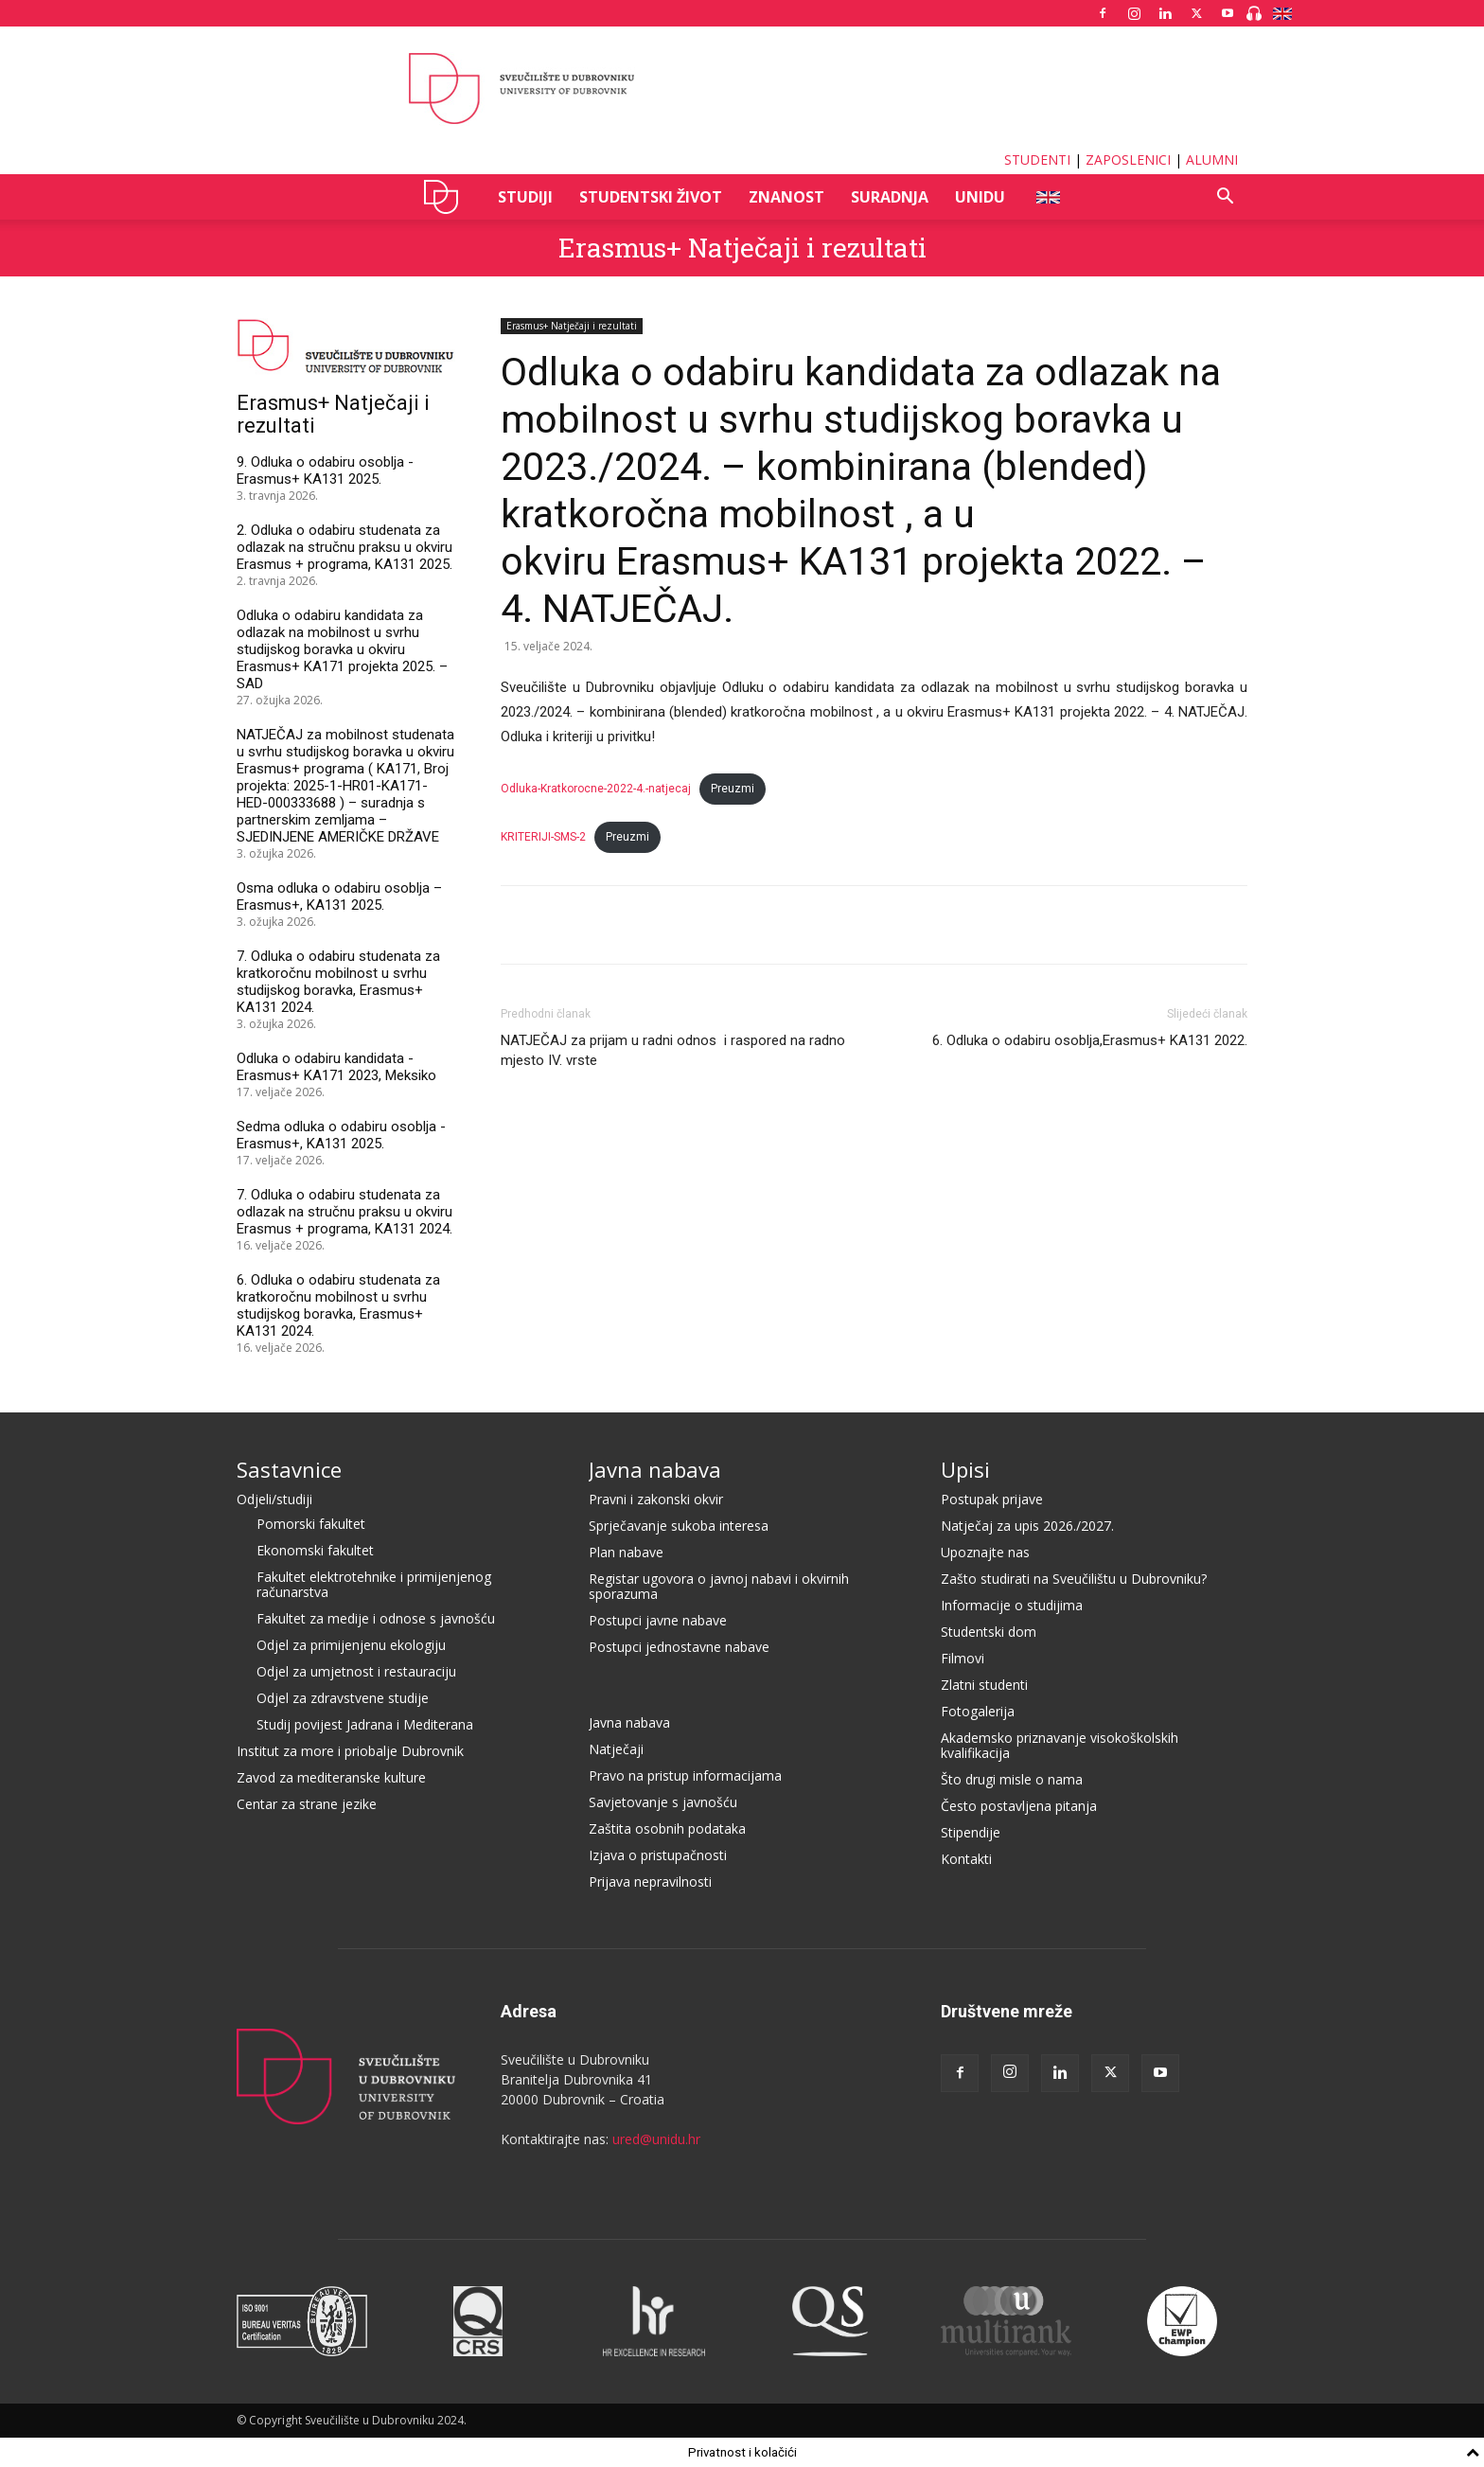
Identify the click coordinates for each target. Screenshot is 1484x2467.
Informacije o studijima (1012, 1605)
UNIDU (446, 196)
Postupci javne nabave (658, 1620)
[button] (1224, 198)
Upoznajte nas (985, 1552)
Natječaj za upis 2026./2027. (1027, 1526)
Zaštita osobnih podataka (667, 1828)
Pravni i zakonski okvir (656, 1499)
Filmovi (962, 1658)
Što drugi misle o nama (1012, 1779)
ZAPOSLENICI (1128, 160)
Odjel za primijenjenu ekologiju (351, 1645)
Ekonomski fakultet (315, 1550)
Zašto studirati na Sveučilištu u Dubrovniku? (1074, 1579)
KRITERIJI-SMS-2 (543, 836)
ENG (1047, 196)
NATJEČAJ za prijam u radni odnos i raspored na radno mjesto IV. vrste (673, 1050)
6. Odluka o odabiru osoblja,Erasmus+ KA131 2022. (1089, 1040)
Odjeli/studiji (274, 1499)
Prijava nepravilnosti (650, 1881)
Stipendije (970, 1832)
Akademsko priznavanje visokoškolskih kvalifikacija (1059, 1745)
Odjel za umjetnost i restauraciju (356, 1671)
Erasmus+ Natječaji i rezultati (742, 247)
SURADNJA (889, 196)
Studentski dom (988, 1632)
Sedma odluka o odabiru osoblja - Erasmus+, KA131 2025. (341, 1135)
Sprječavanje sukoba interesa (678, 1526)
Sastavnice (289, 1469)
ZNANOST (786, 196)
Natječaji (616, 1749)
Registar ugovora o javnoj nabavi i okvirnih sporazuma (719, 1586)
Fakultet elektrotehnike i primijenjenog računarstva (373, 1584)
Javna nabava (655, 1469)
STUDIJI (525, 196)
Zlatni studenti (984, 1685)
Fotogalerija (978, 1711)
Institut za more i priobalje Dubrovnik (350, 1751)
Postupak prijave (992, 1499)
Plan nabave (626, 1552)
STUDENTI (1037, 160)
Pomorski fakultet (310, 1524)
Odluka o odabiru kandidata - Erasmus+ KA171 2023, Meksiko (336, 1067)
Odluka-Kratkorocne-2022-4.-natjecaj (596, 788)
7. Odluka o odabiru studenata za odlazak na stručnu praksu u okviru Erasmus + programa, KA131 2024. (344, 1211)
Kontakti (966, 1859)
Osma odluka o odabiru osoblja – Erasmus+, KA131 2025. (339, 896)
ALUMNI (1212, 160)
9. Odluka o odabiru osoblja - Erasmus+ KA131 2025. (325, 470)
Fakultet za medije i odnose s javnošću (375, 1618)
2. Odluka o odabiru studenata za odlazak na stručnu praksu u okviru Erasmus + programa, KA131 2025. (344, 547)
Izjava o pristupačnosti (658, 1855)
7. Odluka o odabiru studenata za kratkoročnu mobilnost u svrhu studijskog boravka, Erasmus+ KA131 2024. (338, 982)
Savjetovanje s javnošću (663, 1802)
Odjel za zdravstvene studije (342, 1698)
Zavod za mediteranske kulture (331, 1777)
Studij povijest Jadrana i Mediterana (364, 1724)
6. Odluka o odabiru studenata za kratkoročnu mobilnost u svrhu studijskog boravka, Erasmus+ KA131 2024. (338, 1305)
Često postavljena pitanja (1019, 1806)
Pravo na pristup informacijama (685, 1775)
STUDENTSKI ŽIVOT (650, 196)
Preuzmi (732, 788)
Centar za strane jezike (307, 1804)
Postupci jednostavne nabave (679, 1647)
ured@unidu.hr (656, 2139)
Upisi (965, 1469)
